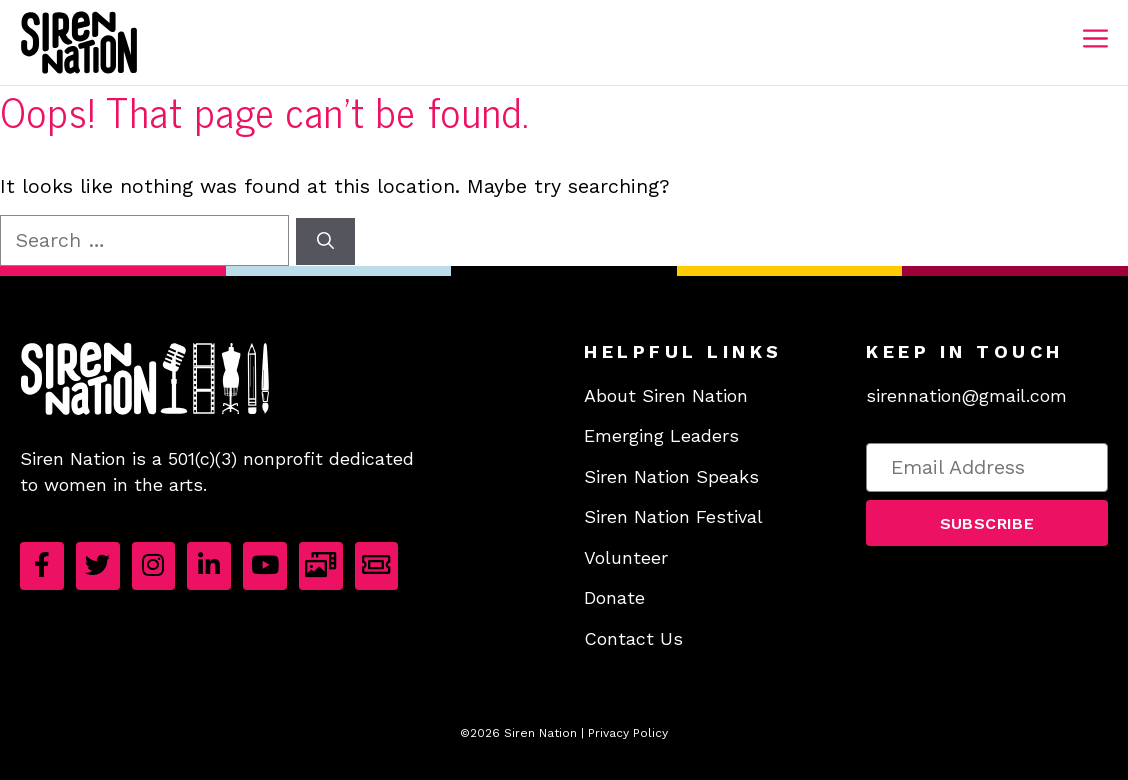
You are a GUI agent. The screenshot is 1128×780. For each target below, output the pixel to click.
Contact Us (633, 638)
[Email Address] (987, 467)
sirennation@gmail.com (966, 395)
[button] (987, 522)
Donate (614, 597)
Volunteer (626, 557)
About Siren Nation (666, 395)
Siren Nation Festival (673, 516)
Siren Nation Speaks (671, 476)
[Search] (325, 242)
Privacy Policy (628, 733)
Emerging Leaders (661, 435)
